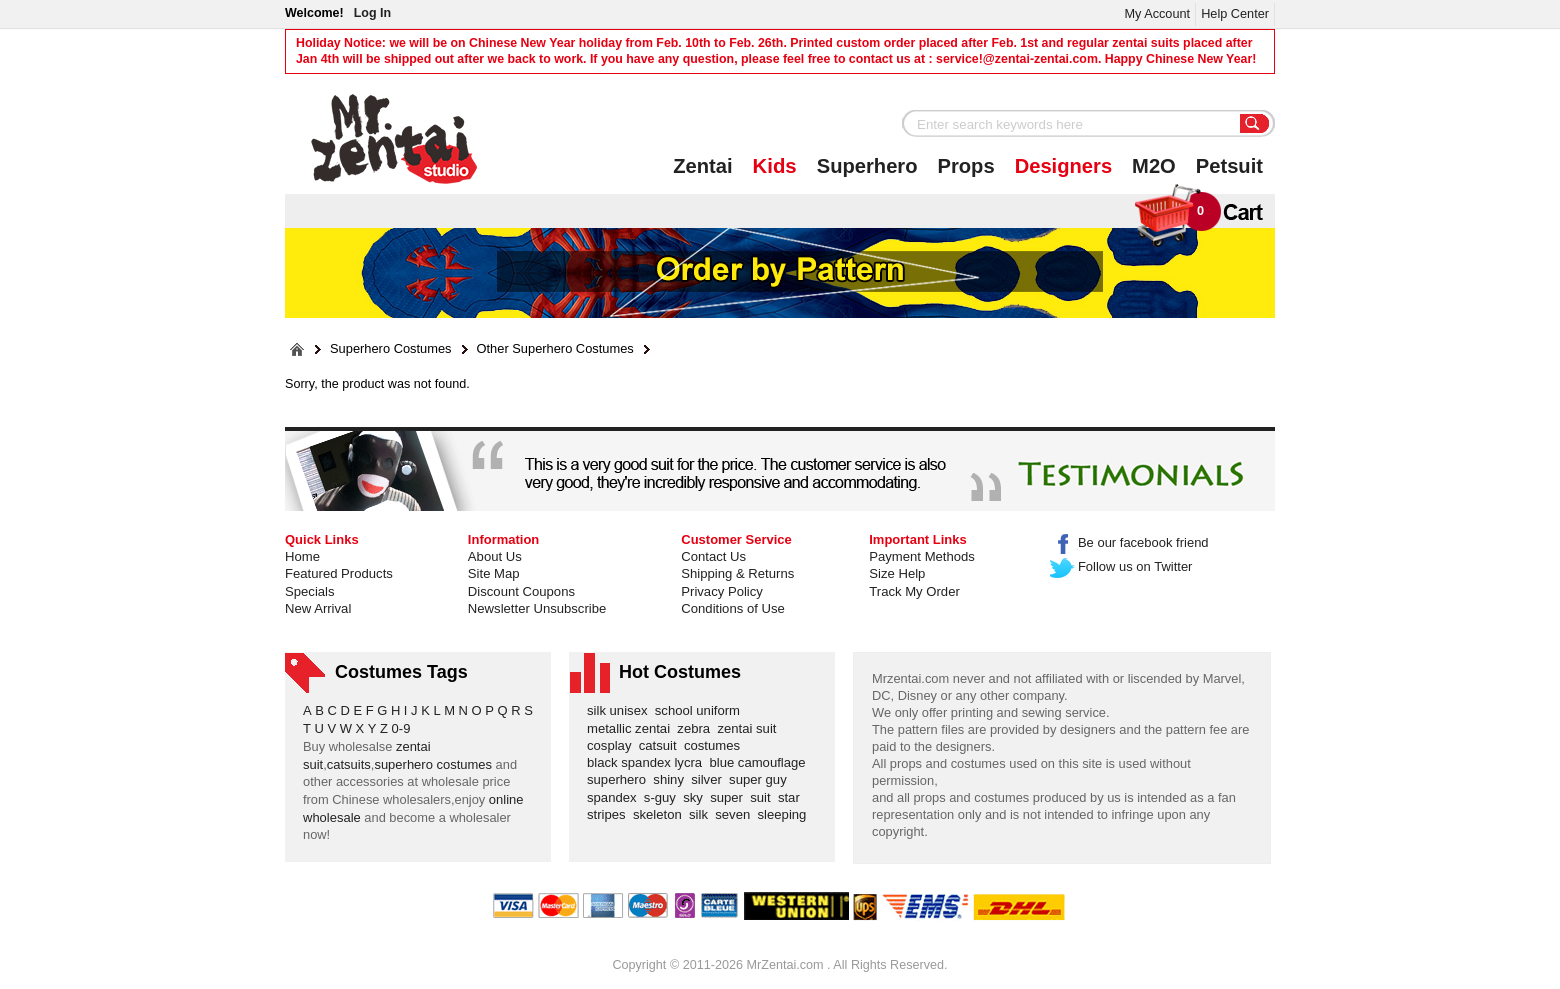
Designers (1063, 166)
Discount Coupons (521, 591)
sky (696, 797)
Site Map (494, 573)
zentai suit (750, 728)
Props (966, 166)
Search (1255, 125)
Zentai (702, 166)
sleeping (786, 814)
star (792, 797)
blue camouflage (761, 762)
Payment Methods (922, 556)
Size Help (897, 573)
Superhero (867, 166)
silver (710, 779)
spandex (615, 797)
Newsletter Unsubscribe (537, 608)
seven (736, 814)
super (730, 797)
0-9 (401, 728)
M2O (1154, 166)
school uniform (701, 710)
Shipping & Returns (737, 573)
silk (702, 814)
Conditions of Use (732, 608)
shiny (672, 779)
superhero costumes (433, 764)
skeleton (661, 814)
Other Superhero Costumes (555, 349)
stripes (610, 814)
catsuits (349, 764)
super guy (761, 779)
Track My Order (914, 591)
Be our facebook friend (1129, 542)
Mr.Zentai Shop (394, 139)
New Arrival (318, 608)
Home (302, 556)
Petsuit (1229, 166)
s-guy (663, 797)
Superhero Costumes (391, 349)
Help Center (1235, 13)
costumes (715, 745)
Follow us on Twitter (1121, 566)
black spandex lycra (648, 762)
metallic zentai (632, 728)
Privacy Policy (722, 591)
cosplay (613, 745)
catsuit (661, 745)
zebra (697, 728)
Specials (310, 591)
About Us (495, 556)
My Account (1157, 13)
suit (764, 797)
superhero (620, 779)
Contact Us (713, 556)
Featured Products (339, 573)
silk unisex (621, 710)
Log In (372, 13)
